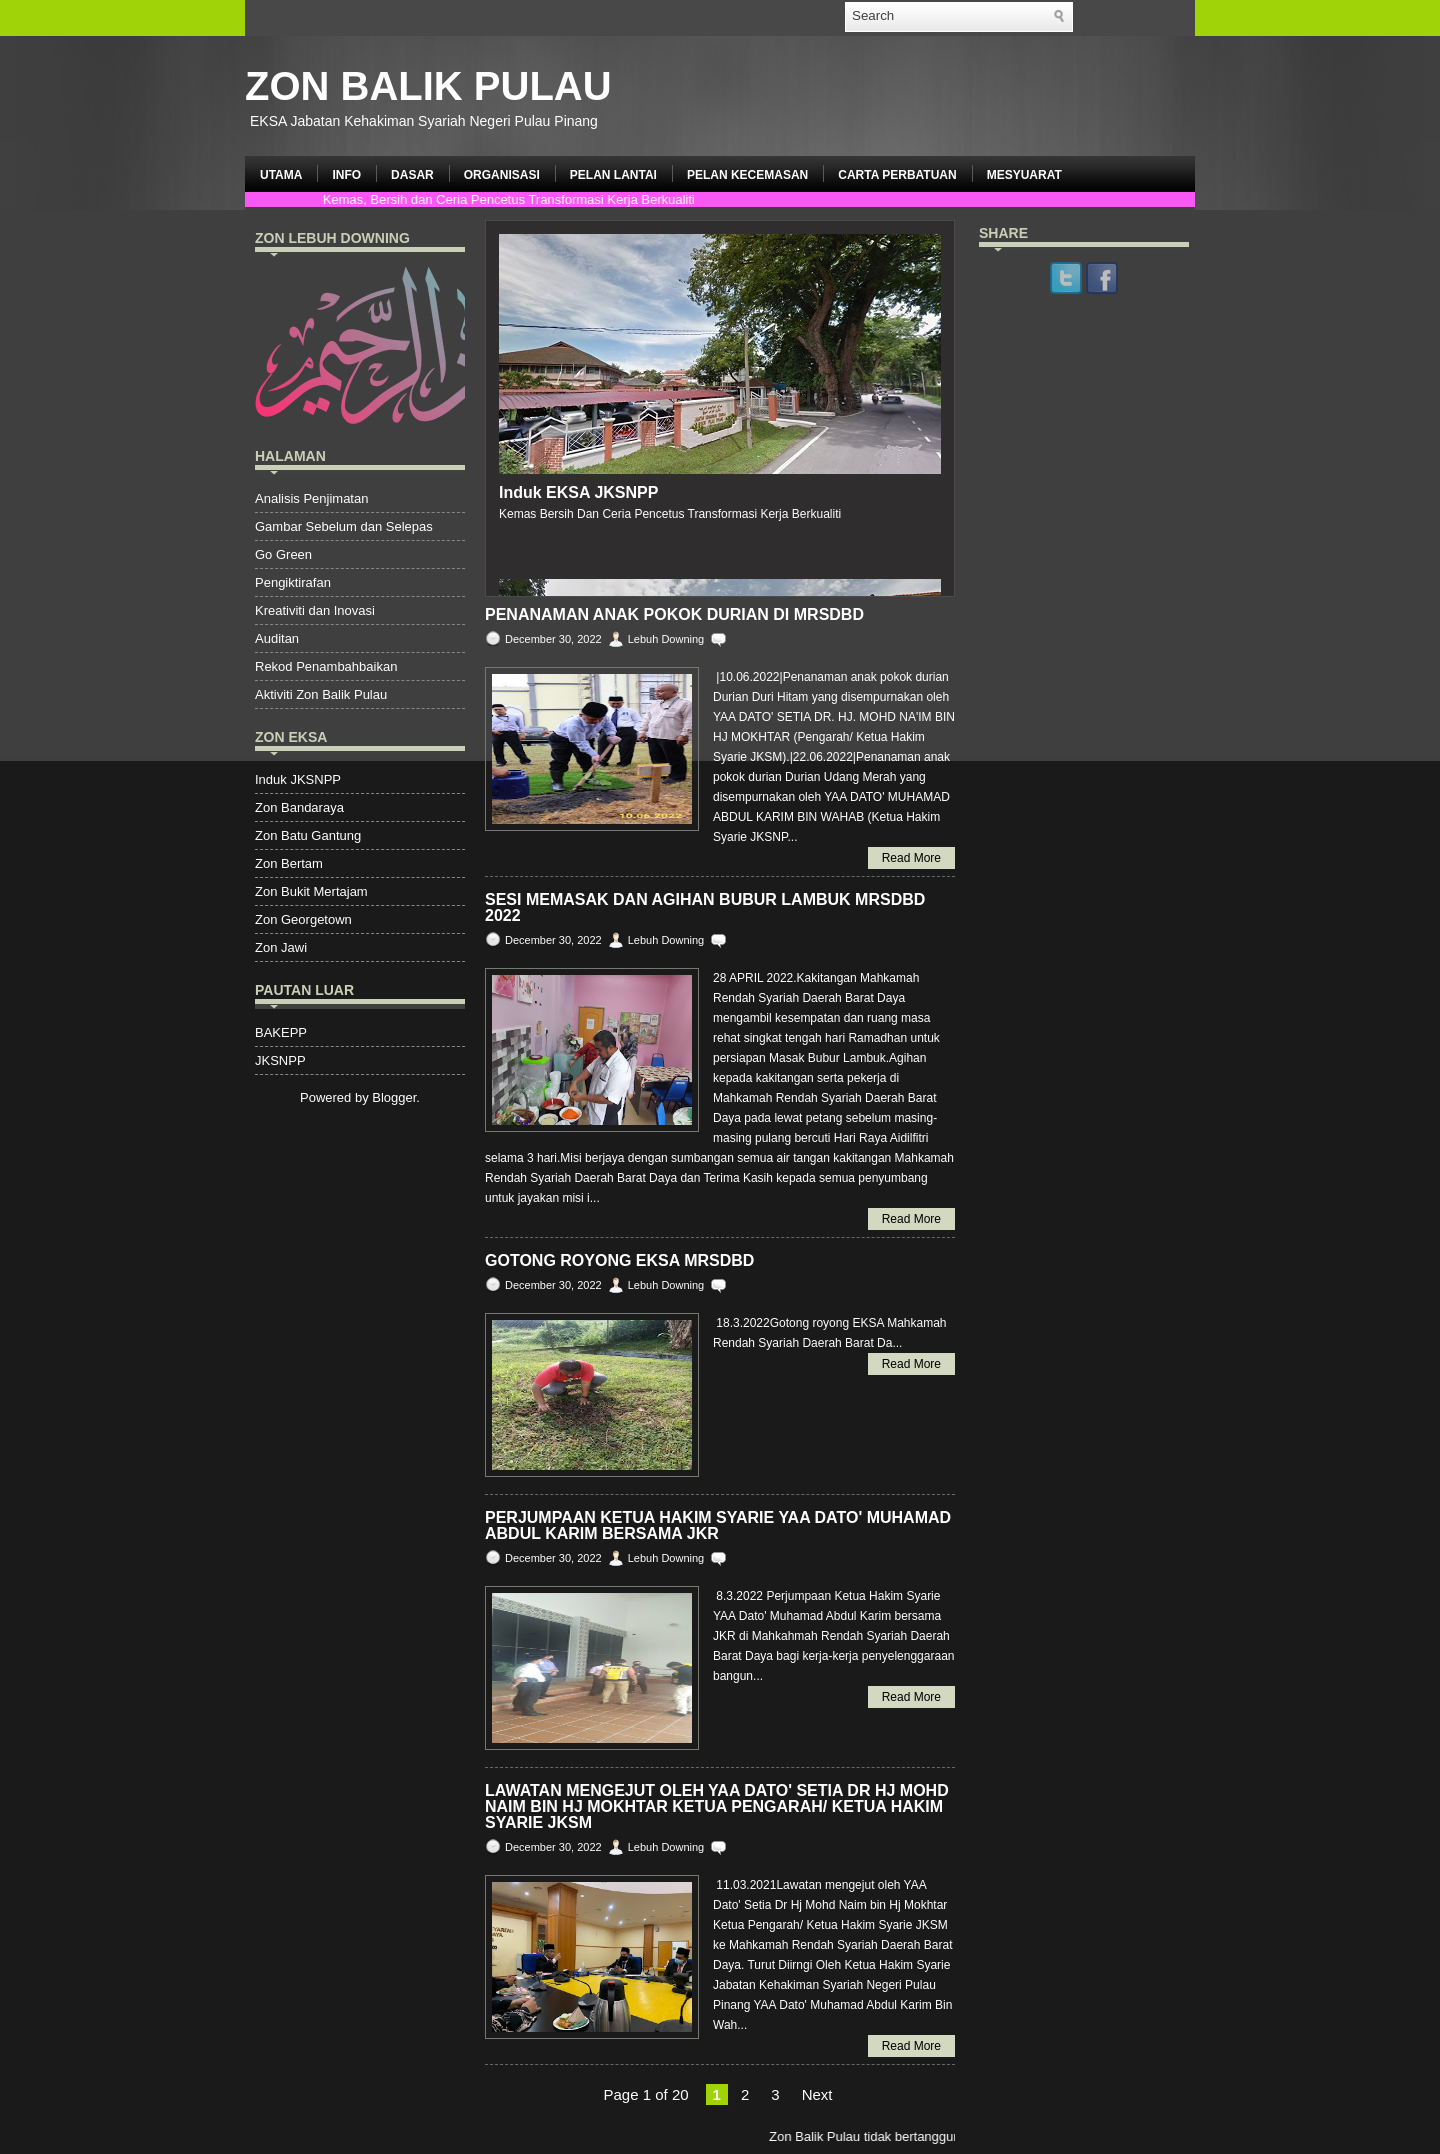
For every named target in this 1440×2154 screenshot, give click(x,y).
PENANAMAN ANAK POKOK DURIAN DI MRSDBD (674, 615)
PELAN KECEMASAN (747, 175)
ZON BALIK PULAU (428, 86)
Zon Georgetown (303, 919)
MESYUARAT (1024, 175)
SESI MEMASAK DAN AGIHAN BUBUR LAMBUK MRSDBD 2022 (705, 908)
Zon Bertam (289, 863)
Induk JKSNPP (298, 779)
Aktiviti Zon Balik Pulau (321, 694)
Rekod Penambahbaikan (326, 666)
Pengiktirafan (293, 582)
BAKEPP (281, 1032)
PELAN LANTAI (613, 175)
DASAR (412, 175)
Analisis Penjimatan (311, 498)
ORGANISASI (502, 175)
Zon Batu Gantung (308, 835)
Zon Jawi (281, 947)
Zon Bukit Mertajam (311, 891)
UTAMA (281, 175)
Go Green (283, 554)
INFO (346, 175)
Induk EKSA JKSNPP (578, 492)
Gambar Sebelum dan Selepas (344, 526)
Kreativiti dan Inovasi (315, 610)
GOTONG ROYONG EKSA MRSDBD (619, 1261)
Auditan (277, 638)
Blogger (394, 1097)
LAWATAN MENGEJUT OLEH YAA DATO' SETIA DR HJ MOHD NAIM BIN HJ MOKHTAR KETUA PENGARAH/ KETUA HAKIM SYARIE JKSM (717, 1807)
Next (817, 2094)
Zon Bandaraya (299, 807)
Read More (911, 858)
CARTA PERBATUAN (897, 175)
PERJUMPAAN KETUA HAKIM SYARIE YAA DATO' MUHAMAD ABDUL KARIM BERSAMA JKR (718, 1526)
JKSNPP (280, 1060)
